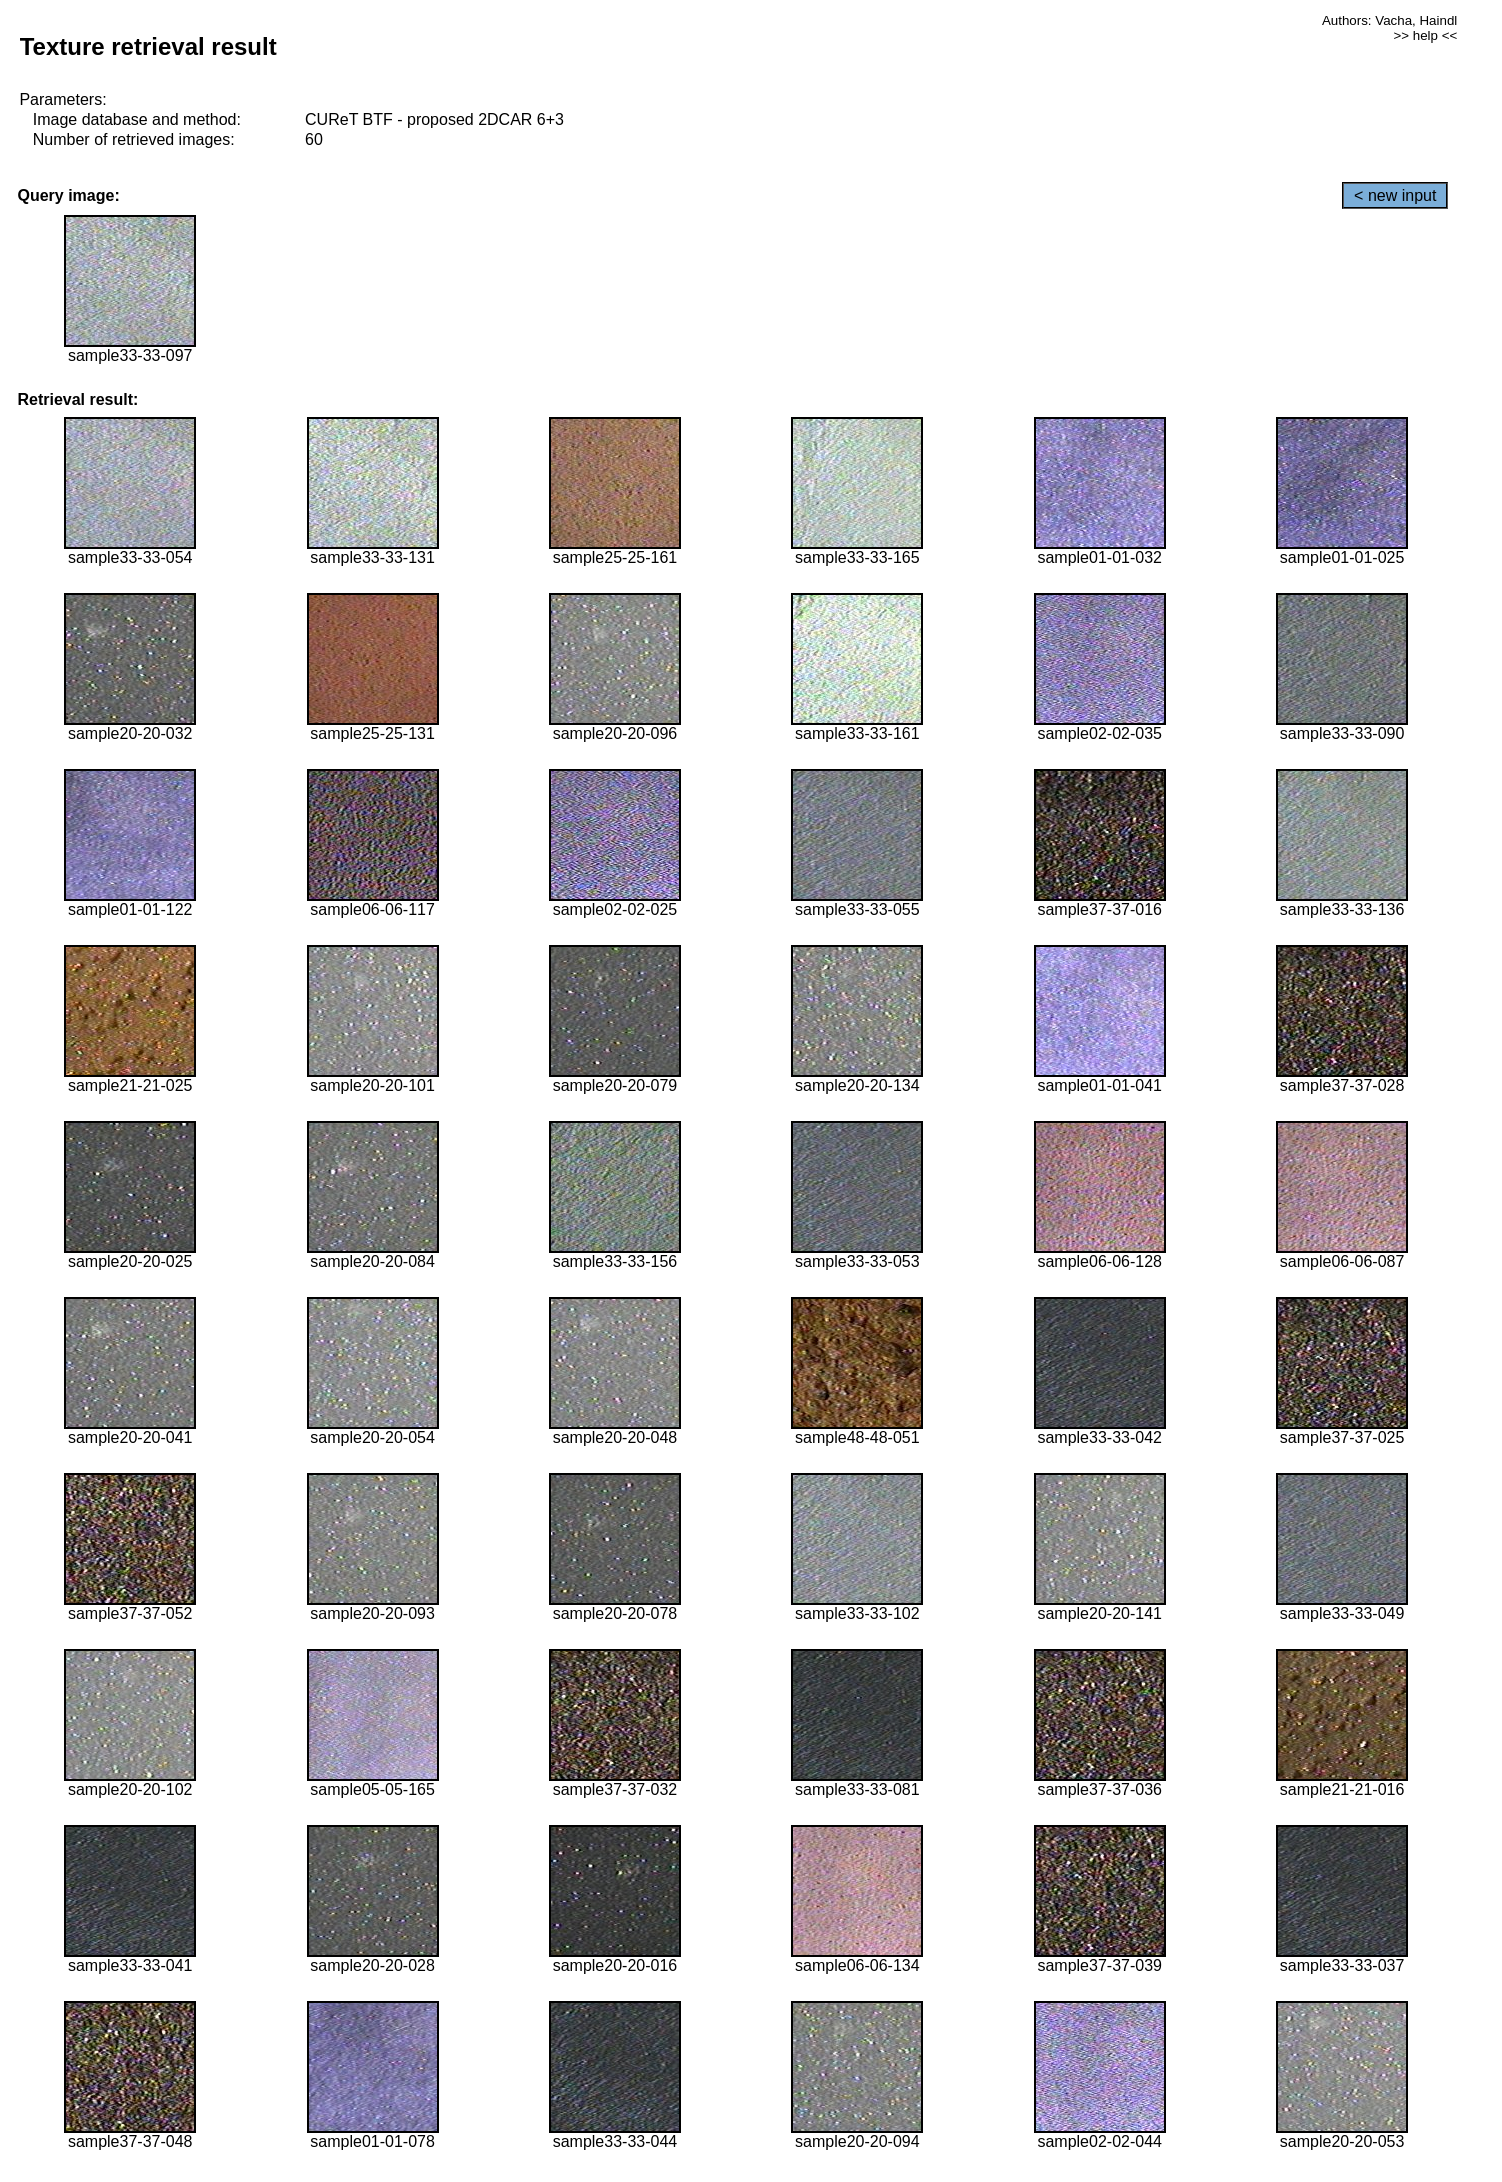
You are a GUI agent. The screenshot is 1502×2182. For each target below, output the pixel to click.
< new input (1395, 195)
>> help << (1426, 35)
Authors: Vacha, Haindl (1389, 20)
